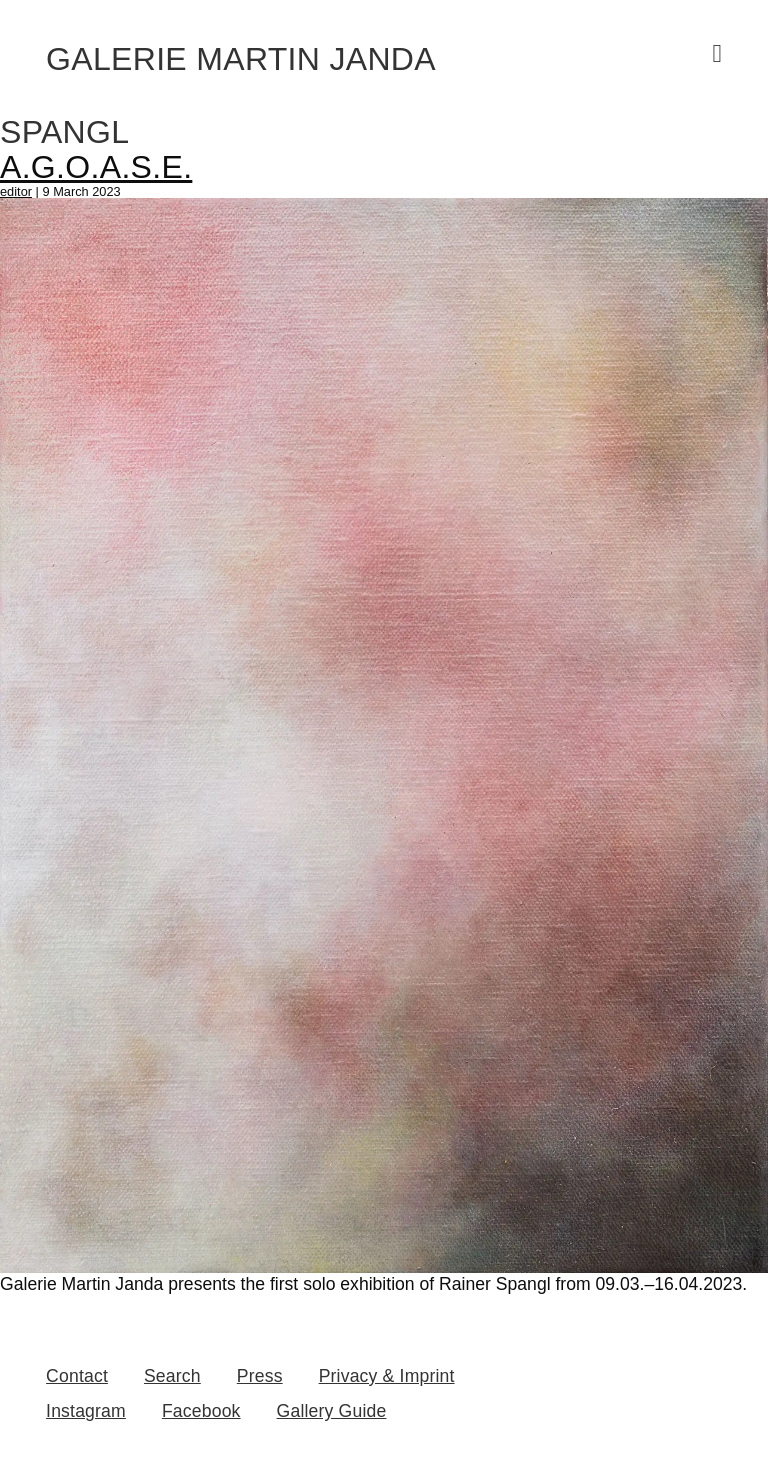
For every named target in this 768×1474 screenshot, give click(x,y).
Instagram (86, 1411)
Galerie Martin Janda (241, 59)
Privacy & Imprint (387, 1376)
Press (260, 1376)
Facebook (201, 1411)
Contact (77, 1376)
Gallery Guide (332, 1411)
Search (172, 1376)
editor (16, 191)
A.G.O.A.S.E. (96, 167)
